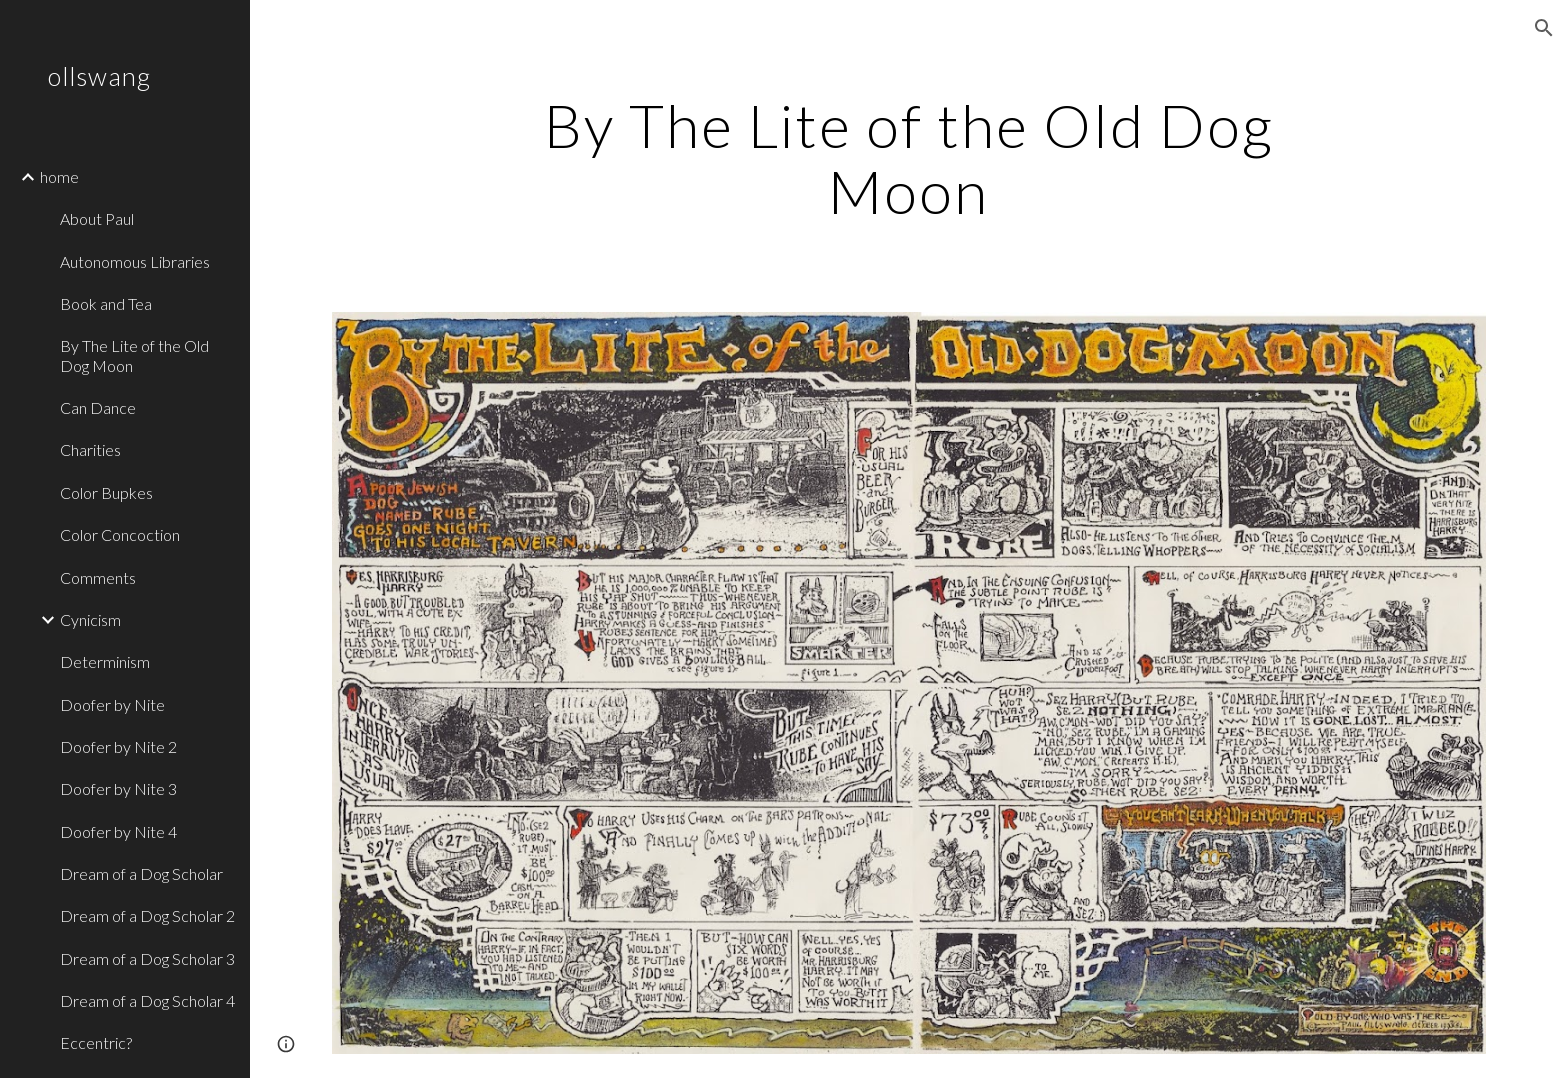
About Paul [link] (97, 218)
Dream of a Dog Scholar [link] (141, 873)
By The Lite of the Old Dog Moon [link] (134, 355)
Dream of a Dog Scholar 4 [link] (147, 1000)
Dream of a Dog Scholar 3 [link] (147, 958)
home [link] (59, 176)
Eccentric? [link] (96, 1042)
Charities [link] (90, 449)
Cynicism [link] (90, 619)
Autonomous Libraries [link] (135, 261)
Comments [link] (98, 577)
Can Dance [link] (98, 407)
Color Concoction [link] (120, 534)
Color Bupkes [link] (106, 492)
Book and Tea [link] (106, 303)
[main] (909, 158)
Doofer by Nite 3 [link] (118, 788)
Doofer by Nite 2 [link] (118, 746)
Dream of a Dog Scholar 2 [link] (147, 915)
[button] (1544, 28)
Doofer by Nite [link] (112, 704)
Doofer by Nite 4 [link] (118, 831)
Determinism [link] (105, 661)
